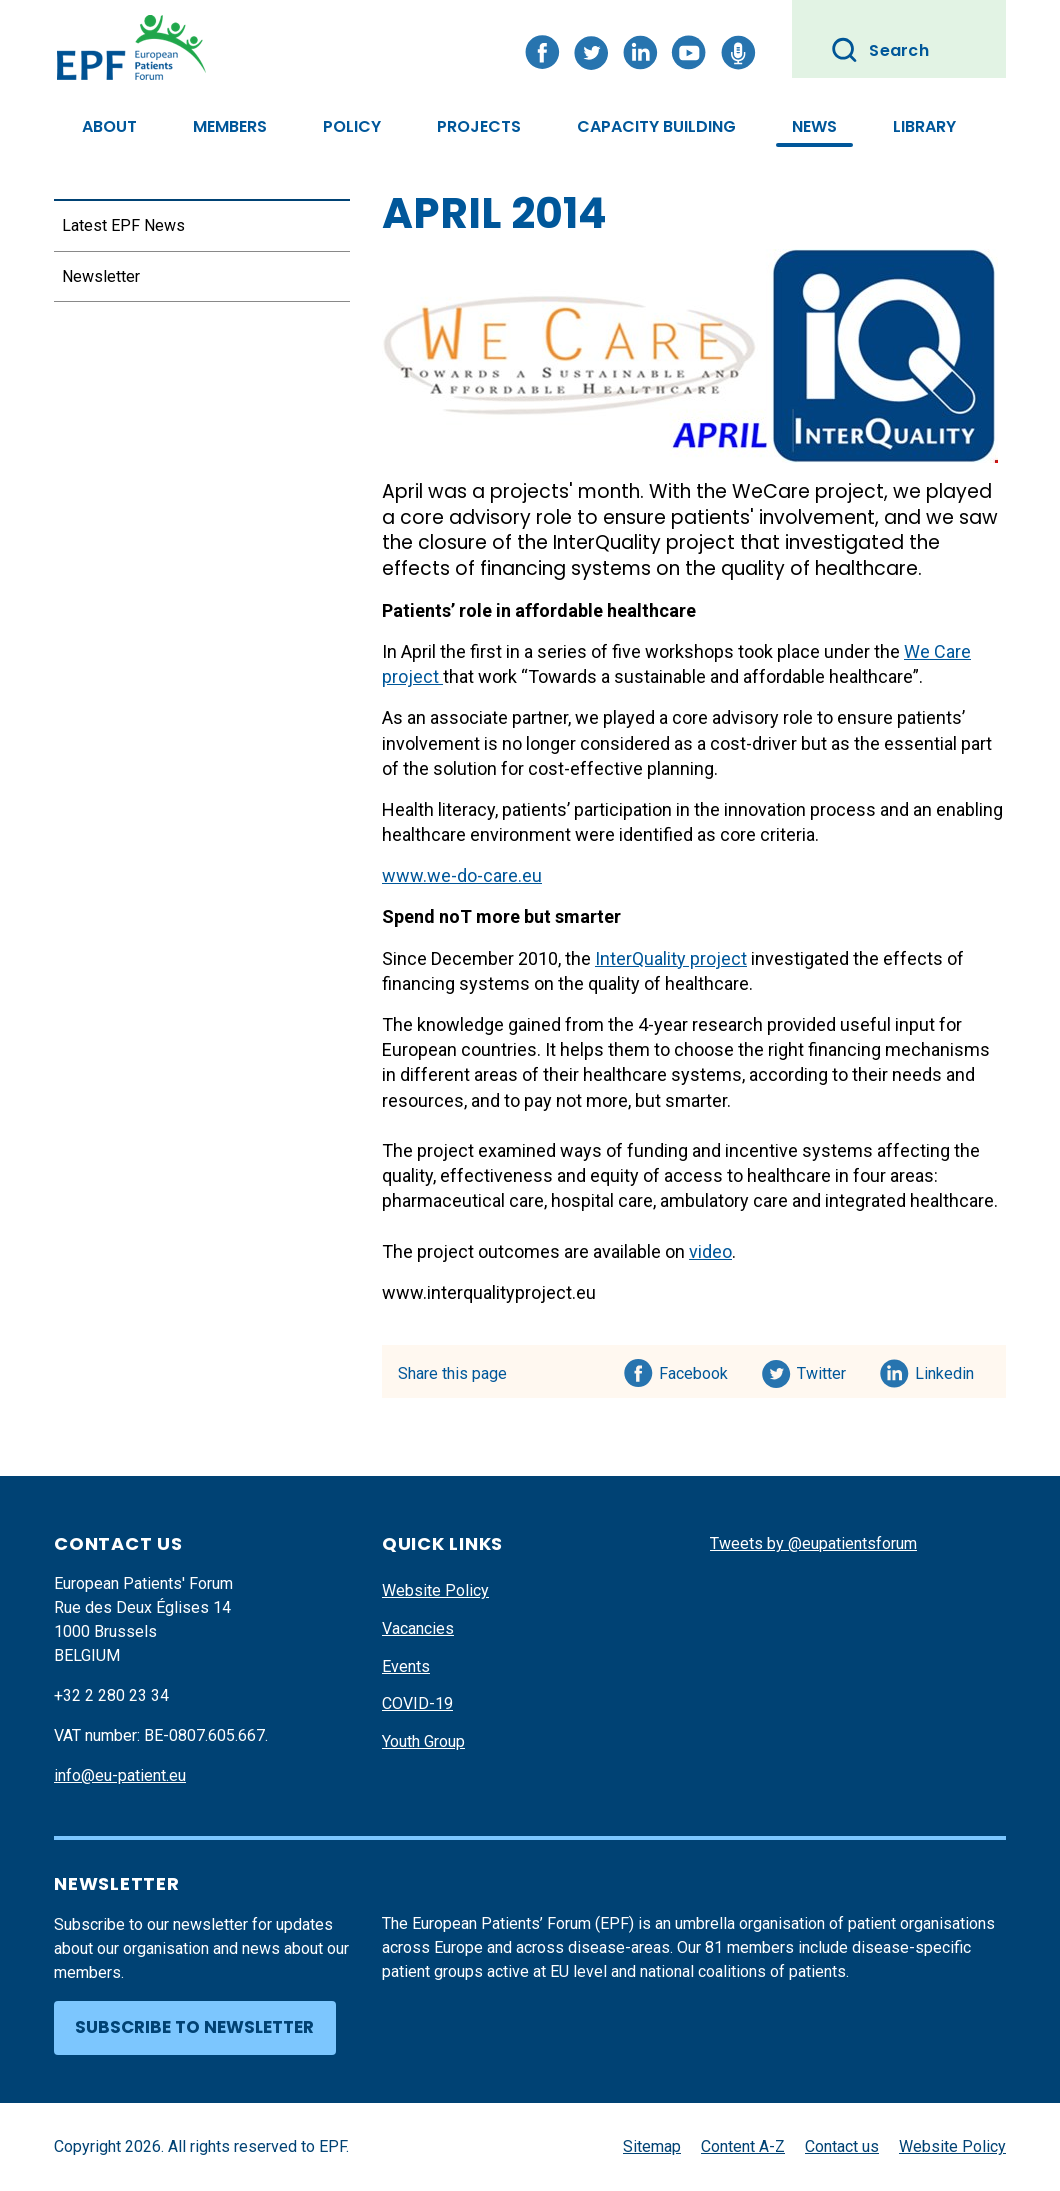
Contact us (842, 2146)
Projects (479, 126)
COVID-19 (417, 1703)
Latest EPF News (123, 225)
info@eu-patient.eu (120, 1775)
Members (230, 126)
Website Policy (435, 1590)
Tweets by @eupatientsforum (813, 1543)
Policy (352, 126)
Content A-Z (743, 2146)
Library (924, 126)
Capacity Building (656, 126)
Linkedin (945, 1370)
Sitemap (652, 2146)
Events (406, 1666)
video (710, 1251)
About (109, 126)
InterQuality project (671, 958)
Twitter (827, 1370)
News (814, 126)
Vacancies (418, 1628)
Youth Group (423, 1741)
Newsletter (101, 276)
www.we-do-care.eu (462, 875)
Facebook (693, 1370)
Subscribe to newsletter (194, 2027)
